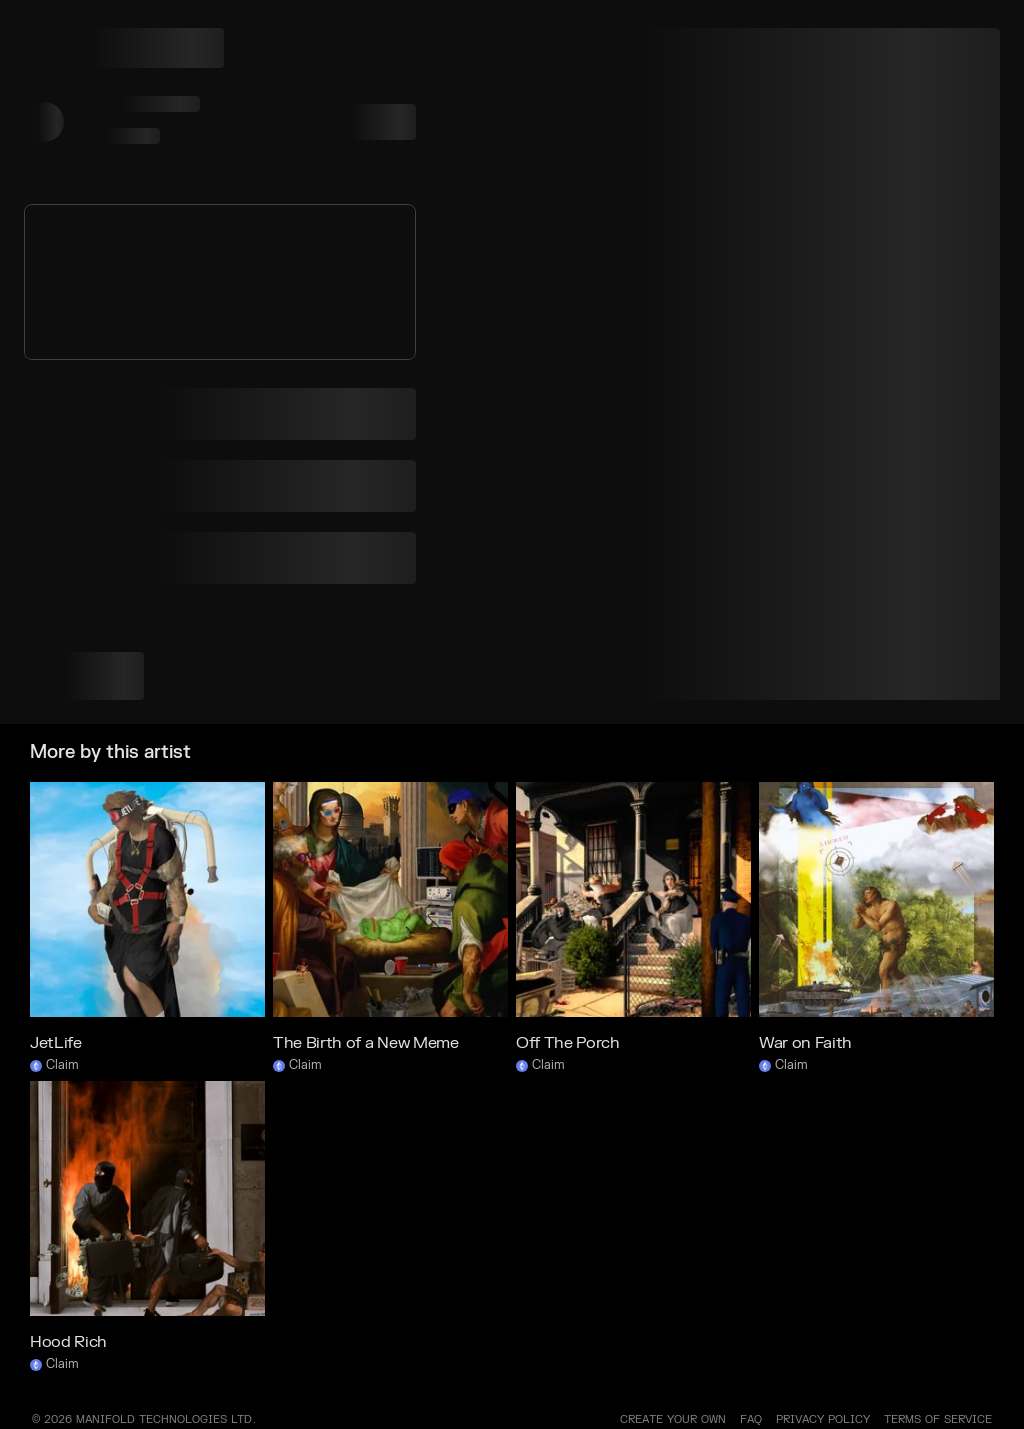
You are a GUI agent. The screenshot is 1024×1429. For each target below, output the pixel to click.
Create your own (673, 1419)
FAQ (751, 1419)
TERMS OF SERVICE (938, 1419)
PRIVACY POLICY (823, 1419)
